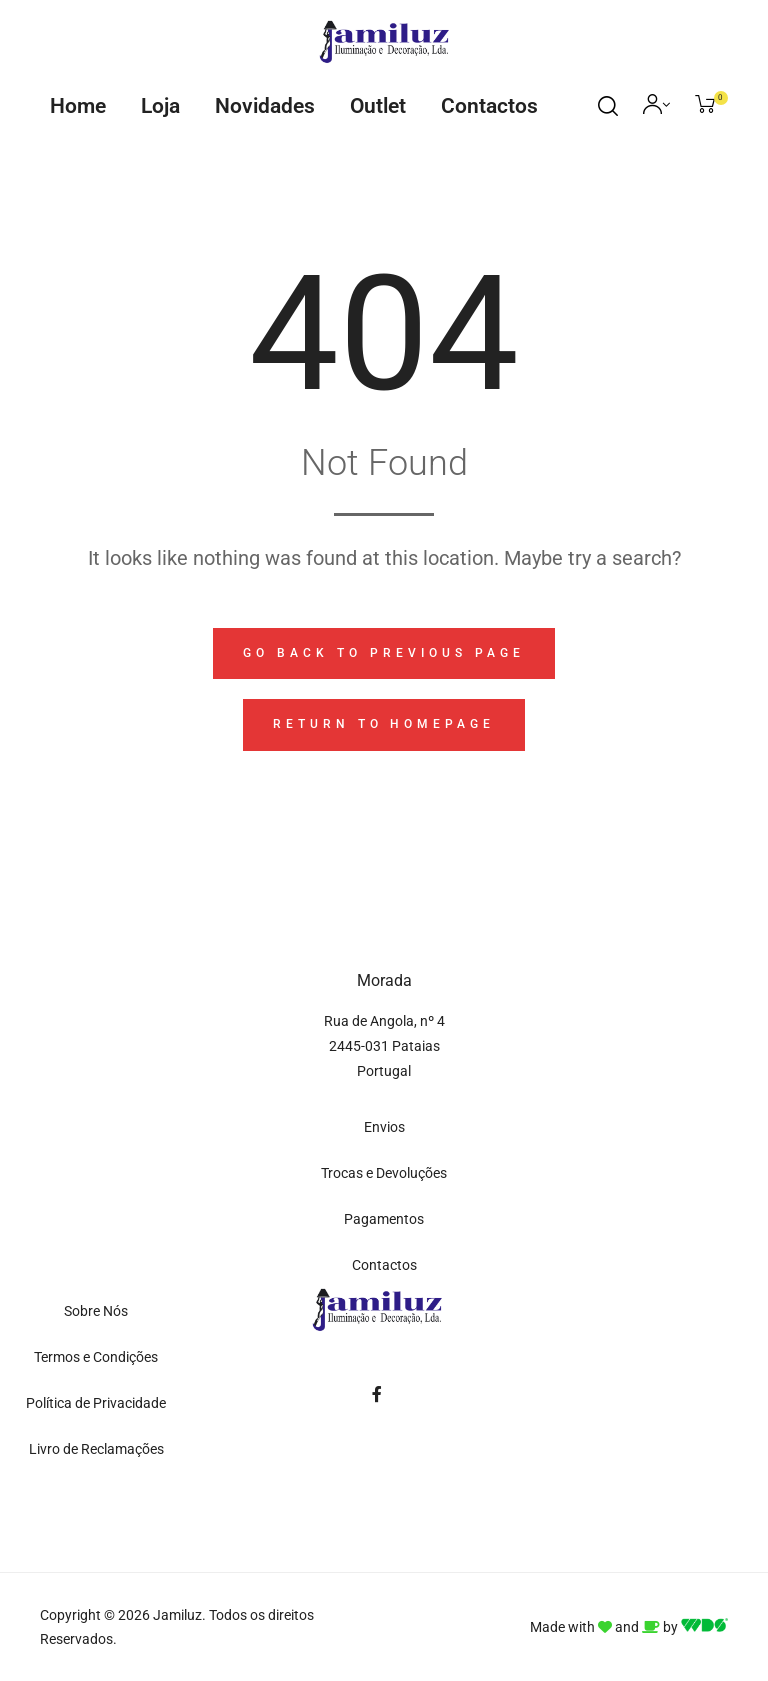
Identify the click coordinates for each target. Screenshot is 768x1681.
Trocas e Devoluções (384, 1173)
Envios (384, 1127)
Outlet (378, 106)
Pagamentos (384, 1219)
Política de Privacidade (96, 1403)
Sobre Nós (96, 1311)
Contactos (489, 106)
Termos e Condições (96, 1357)
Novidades (265, 106)
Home (78, 106)
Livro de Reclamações (96, 1449)
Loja (160, 106)
